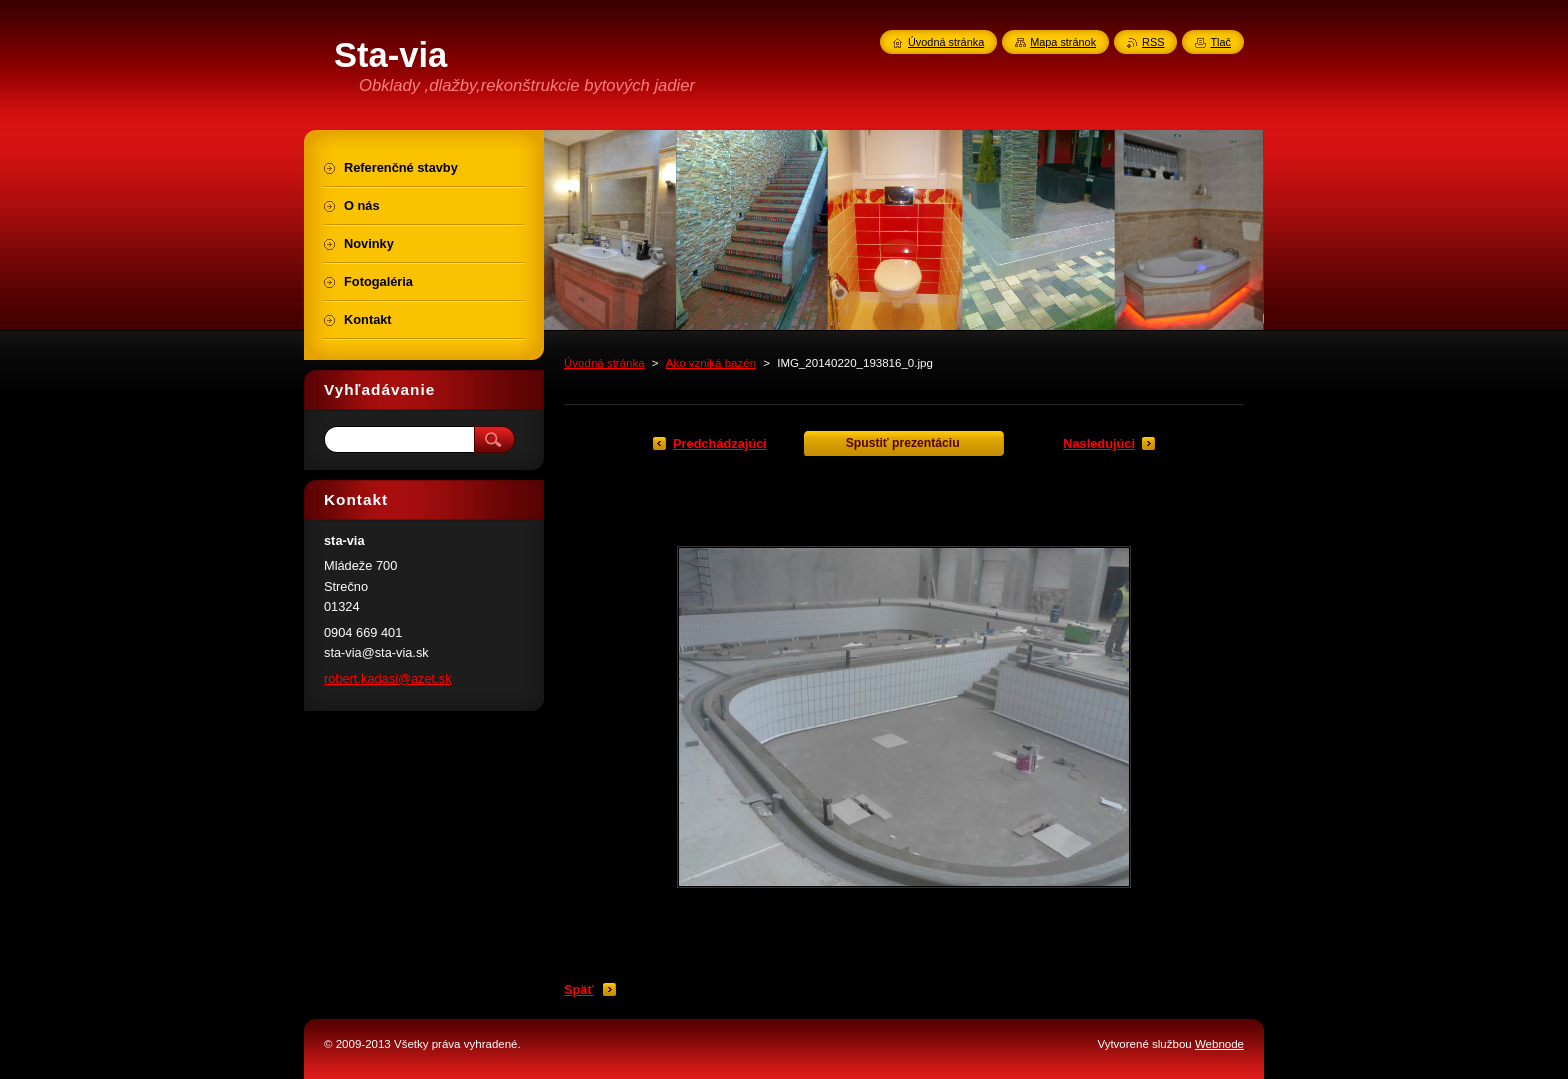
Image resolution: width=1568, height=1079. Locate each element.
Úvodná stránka (604, 363)
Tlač (1220, 42)
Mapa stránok (1063, 42)
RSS (1153, 42)
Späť (579, 989)
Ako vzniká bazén (711, 363)
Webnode (1219, 1044)
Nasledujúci (1099, 443)
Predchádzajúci (720, 443)
